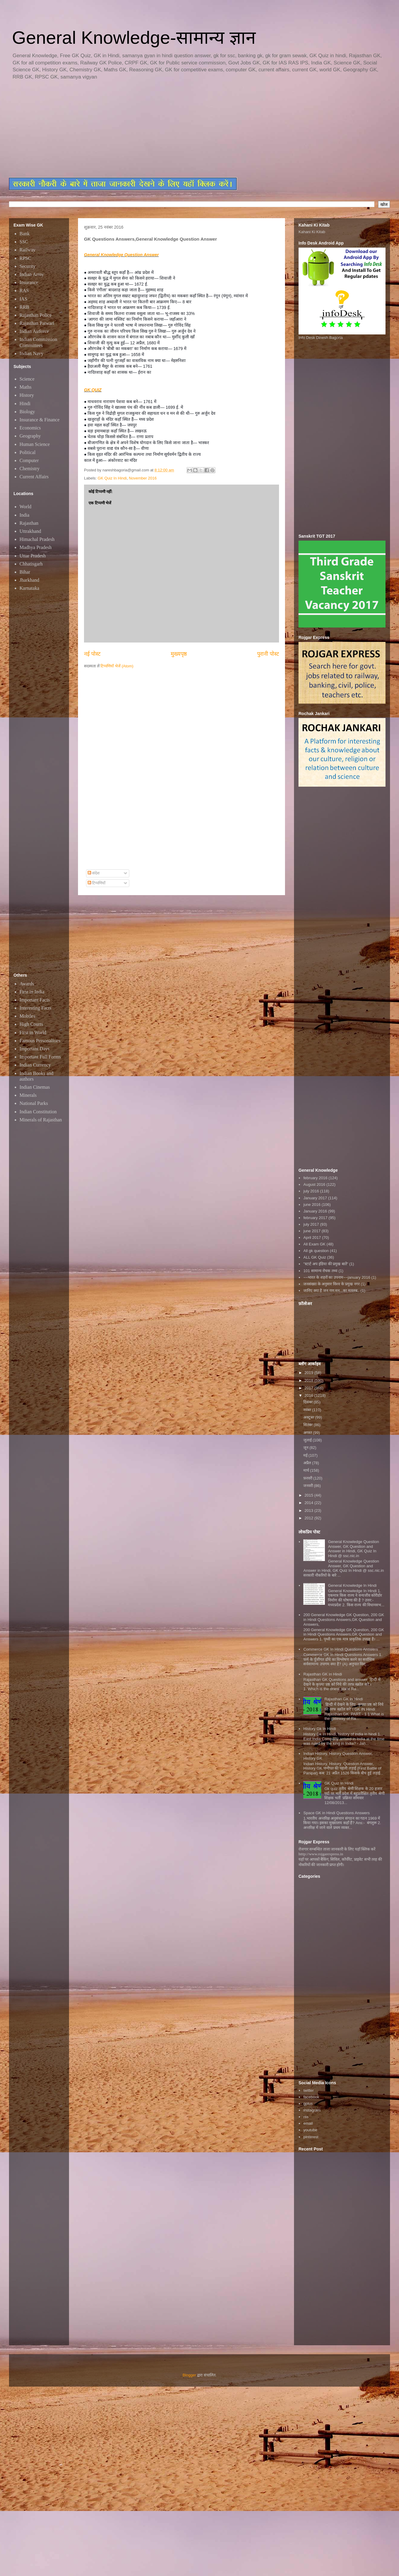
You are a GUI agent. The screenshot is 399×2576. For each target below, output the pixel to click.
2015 (309, 1495)
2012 (309, 1518)
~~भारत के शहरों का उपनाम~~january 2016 (336, 1277)
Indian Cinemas (35, 1087)
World (26, 506)
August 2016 (314, 1184)
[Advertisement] (154, 129)
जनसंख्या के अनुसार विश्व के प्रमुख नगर (331, 1284)
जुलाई (308, 1440)
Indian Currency (35, 1064)
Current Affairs (34, 476)
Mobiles (27, 1016)
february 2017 (315, 1217)
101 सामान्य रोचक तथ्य (320, 1271)
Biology (27, 411)
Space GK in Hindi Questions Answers (336, 1813)
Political (27, 452)
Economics (30, 427)
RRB (24, 307)
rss (305, 2117)
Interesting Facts (35, 1008)
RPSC (25, 258)
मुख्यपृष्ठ (179, 654)
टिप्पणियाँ (97, 883)
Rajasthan (29, 523)
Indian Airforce (34, 331)
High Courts (31, 1024)
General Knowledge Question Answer (121, 254)
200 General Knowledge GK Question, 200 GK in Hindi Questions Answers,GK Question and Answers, (343, 1619)
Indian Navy (32, 353)
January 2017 (315, 1198)
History (27, 395)
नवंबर (307, 1410)
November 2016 (143, 478)
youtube (310, 2130)
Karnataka (29, 588)
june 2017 (311, 1231)
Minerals (28, 1095)
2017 (309, 1388)
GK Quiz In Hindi (112, 478)
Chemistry (30, 468)
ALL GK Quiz (314, 1257)
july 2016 (311, 1191)
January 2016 (315, 1211)
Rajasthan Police (36, 315)
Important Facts (35, 999)
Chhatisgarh (31, 563)
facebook (311, 2097)
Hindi (25, 403)
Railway (27, 249)
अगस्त (308, 1432)
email (308, 2123)
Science (27, 378)
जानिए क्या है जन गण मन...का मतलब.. (331, 1290)
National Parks (34, 1103)
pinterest (310, 2137)
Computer (29, 460)
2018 (309, 1380)
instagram (311, 2110)
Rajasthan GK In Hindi (322, 1674)
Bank (25, 233)
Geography (30, 435)
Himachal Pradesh (37, 539)
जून (306, 1447)
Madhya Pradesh (36, 547)
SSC (24, 241)
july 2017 (311, 1224)
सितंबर (308, 1425)
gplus (308, 2103)
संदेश (94, 873)
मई (306, 1455)
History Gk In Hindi (319, 1728)
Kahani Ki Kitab (311, 232)
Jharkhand (29, 580)
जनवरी (308, 1485)
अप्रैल (307, 1463)
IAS (23, 298)
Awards (27, 983)
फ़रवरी (308, 1478)
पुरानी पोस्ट (268, 654)
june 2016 (311, 1204)
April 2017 (312, 1237)
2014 (309, 1502)
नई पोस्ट (92, 654)
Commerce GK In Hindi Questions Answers (340, 1649)
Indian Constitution (38, 1111)
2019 (309, 1372)
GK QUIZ (92, 389)
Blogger (189, 2375)
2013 (309, 1510)
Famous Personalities (40, 1040)
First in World (33, 1032)
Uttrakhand (30, 531)
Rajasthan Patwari (37, 323)
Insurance (29, 282)
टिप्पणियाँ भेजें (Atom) (116, 666)
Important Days (35, 1048)
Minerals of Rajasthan (41, 1119)
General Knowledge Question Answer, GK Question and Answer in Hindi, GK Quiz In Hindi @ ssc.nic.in (353, 1548)
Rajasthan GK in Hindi (343, 1699)
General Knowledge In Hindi (352, 1585)
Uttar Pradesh (33, 555)
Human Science (35, 444)
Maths (26, 387)
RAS (24, 290)
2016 (309, 1395)
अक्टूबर (309, 1417)
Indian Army (32, 274)
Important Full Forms (40, 1056)
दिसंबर (308, 1402)
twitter (308, 2090)
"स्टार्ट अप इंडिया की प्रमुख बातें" (325, 1264)
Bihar (25, 571)
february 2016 (315, 1178)
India (24, 515)
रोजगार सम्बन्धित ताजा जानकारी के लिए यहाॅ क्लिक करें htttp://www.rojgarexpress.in (336, 1851)
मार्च (306, 1470)
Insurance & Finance (39, 419)
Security (27, 266)
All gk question (316, 1250)
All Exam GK (314, 1244)
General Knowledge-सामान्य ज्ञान (134, 38)
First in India (32, 991)
